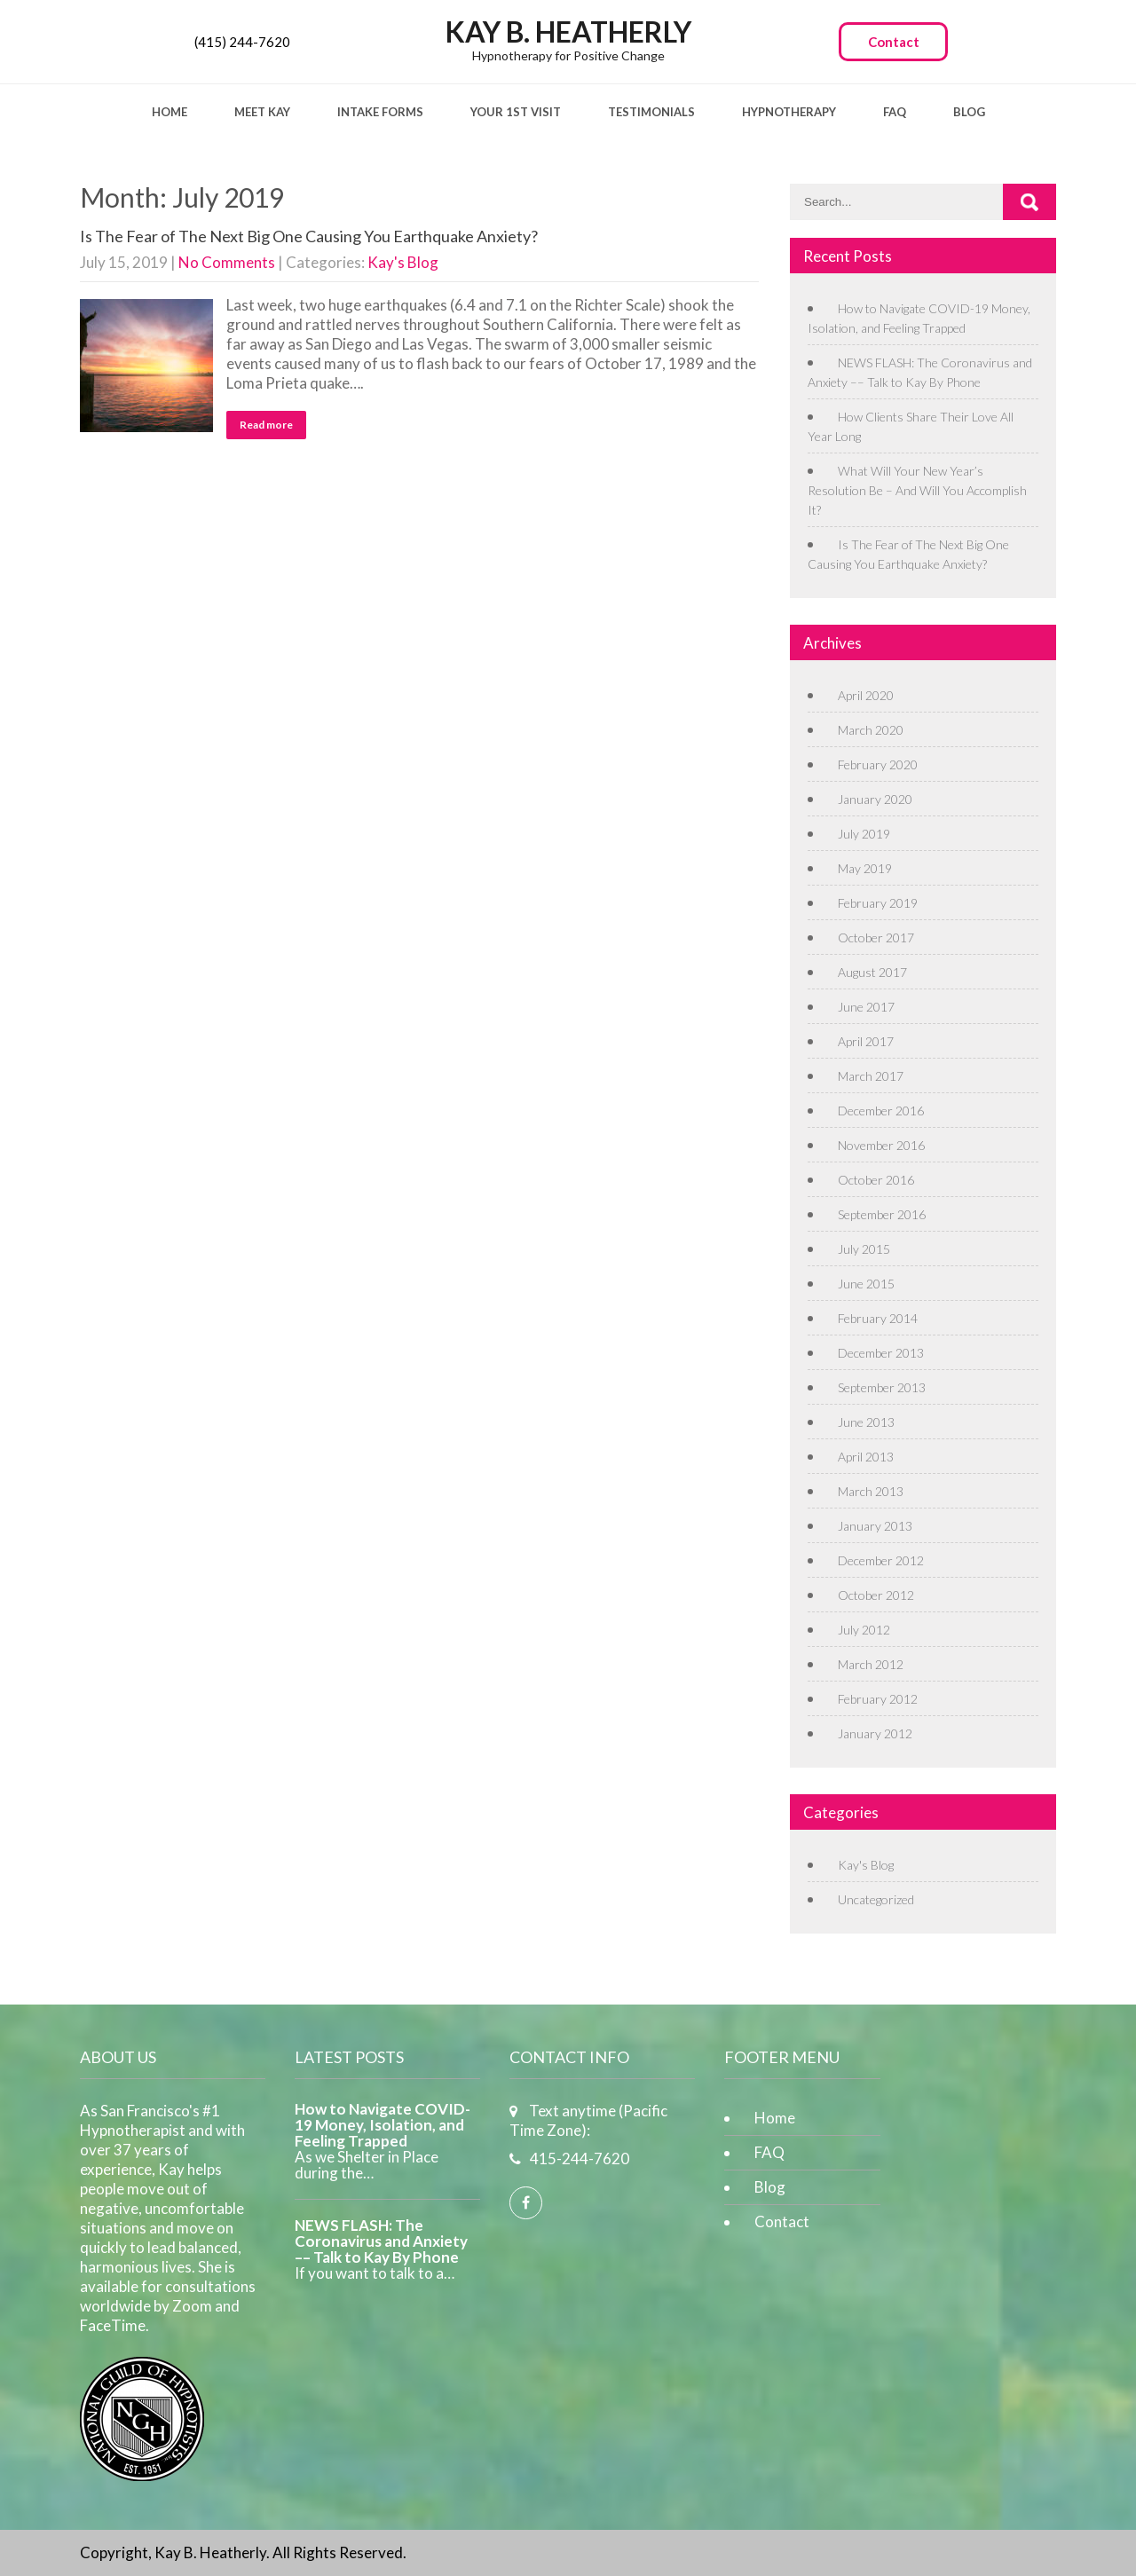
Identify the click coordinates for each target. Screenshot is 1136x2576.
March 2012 (870, 1664)
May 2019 (865, 868)
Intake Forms (380, 112)
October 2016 (876, 1179)
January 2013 (875, 1525)
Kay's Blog (402, 262)
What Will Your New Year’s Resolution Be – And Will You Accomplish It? (917, 490)
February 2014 (878, 1318)
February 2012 (878, 1698)
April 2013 (866, 1456)
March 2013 (870, 1491)
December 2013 (881, 1352)
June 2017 (866, 1006)
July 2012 (864, 1629)
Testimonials (651, 112)
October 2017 (876, 937)
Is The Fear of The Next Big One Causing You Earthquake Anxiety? (309, 236)
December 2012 (881, 1560)
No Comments (226, 262)
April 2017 (866, 1041)
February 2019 (878, 902)
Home (169, 112)
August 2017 (872, 972)
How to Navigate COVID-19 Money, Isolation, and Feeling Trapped (382, 2125)
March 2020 (870, 729)
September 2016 (882, 1214)
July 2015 (864, 1248)
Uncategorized (876, 1899)
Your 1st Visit (515, 112)
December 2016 (881, 1110)
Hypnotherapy (789, 112)
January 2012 (875, 1733)
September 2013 (882, 1387)
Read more (266, 424)
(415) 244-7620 (242, 42)
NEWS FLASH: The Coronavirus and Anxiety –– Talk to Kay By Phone (381, 2241)
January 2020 (875, 799)
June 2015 (866, 1283)
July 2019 (864, 833)
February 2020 (878, 764)
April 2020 (866, 695)
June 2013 (866, 1422)
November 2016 (881, 1145)
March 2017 (870, 1075)
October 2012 (876, 1595)
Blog (969, 112)
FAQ (894, 112)
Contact (893, 42)
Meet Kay (262, 112)
